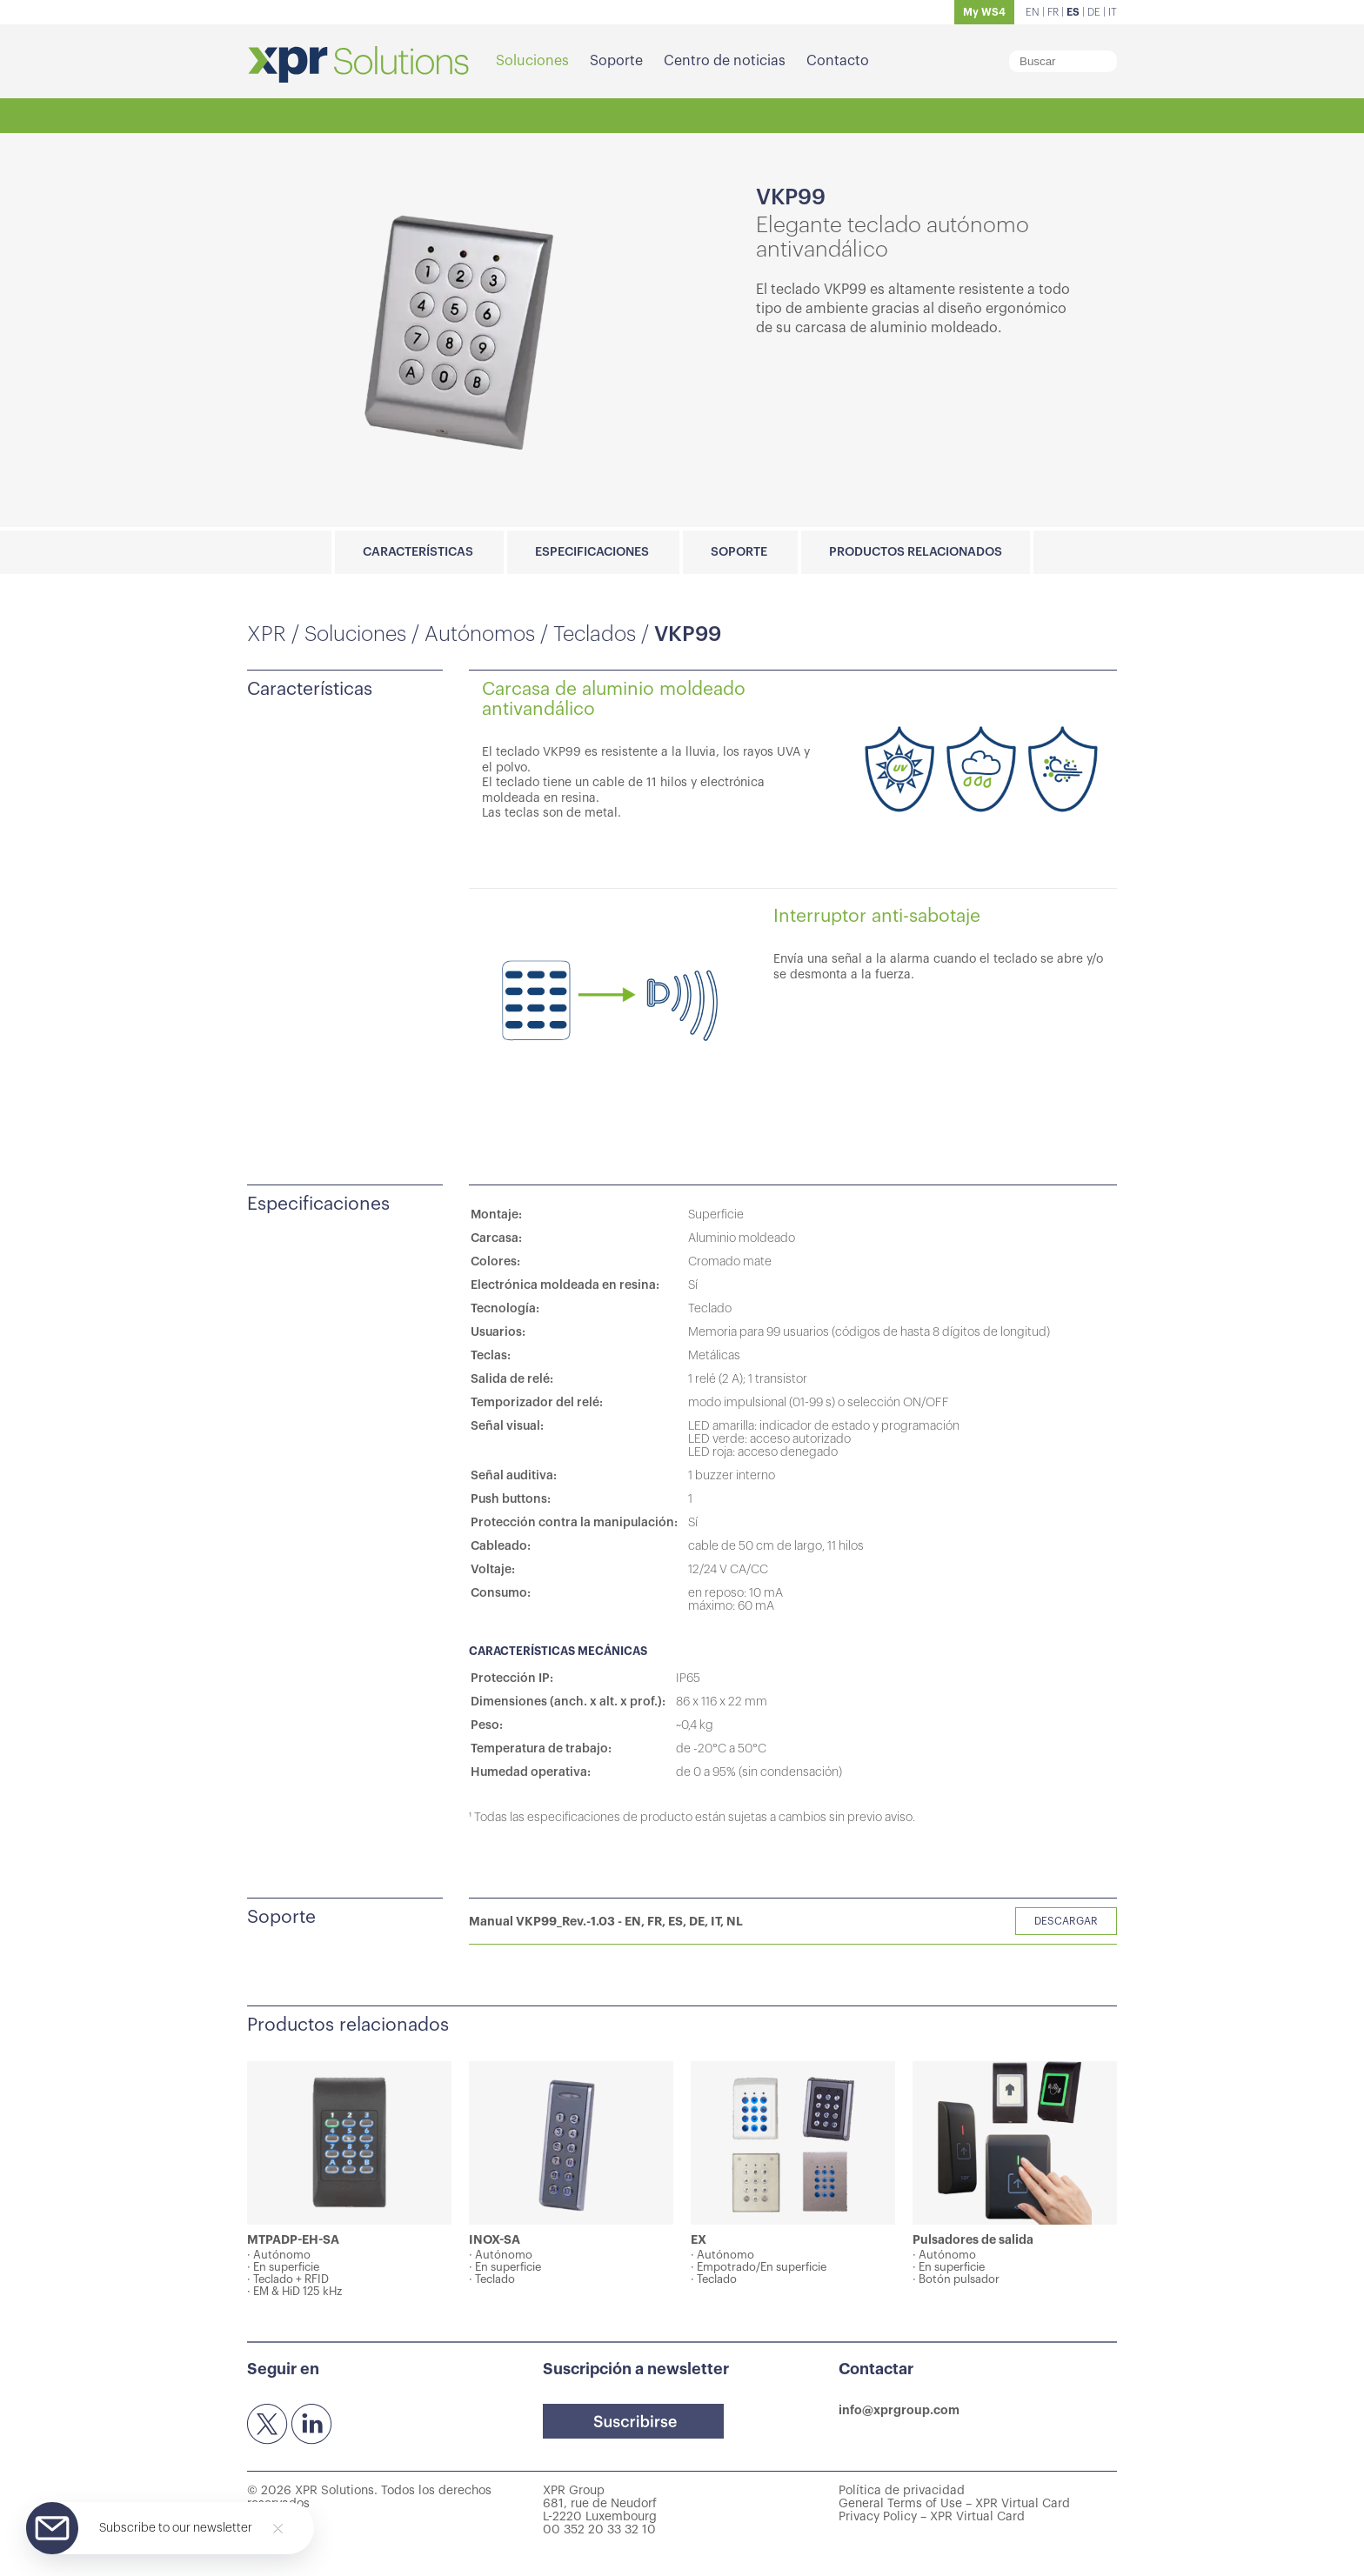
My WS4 (984, 12)
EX (698, 2239)
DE (1093, 12)
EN (1033, 12)
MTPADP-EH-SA (293, 2239)
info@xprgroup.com (899, 2410)
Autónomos (480, 634)
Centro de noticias (725, 61)
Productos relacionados (915, 552)
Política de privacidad (902, 2491)
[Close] (278, 2528)
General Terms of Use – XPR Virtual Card (954, 2504)
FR (1053, 12)
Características (418, 552)
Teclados (594, 634)
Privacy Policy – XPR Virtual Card (932, 2517)
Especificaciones (592, 552)
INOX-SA (494, 2239)
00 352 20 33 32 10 (599, 2530)
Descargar (1066, 1921)
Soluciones (532, 61)
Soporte (616, 61)
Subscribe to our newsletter (175, 2528)
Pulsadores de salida (973, 2239)
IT (1112, 12)
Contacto (837, 61)
